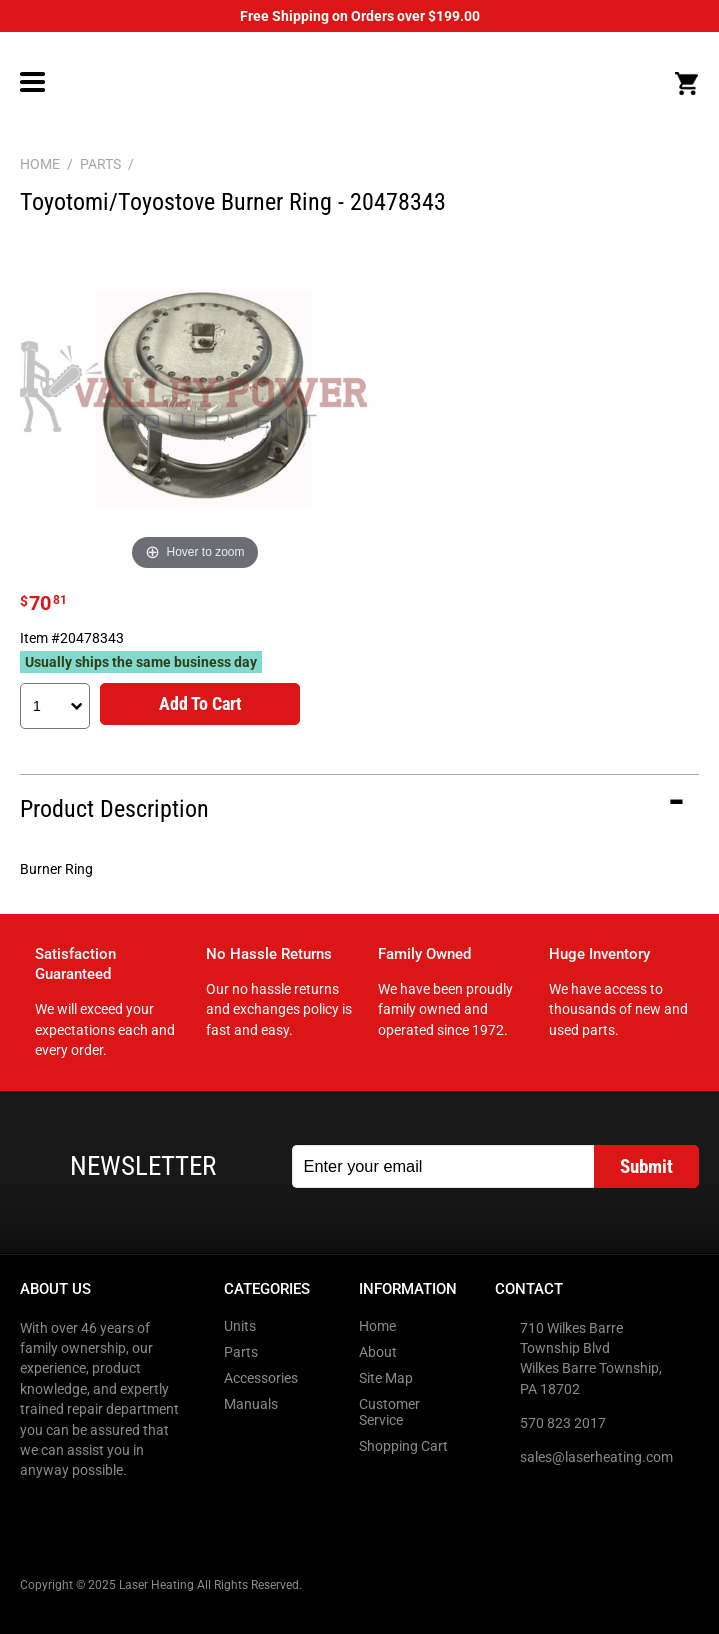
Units (240, 1326)
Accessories (261, 1378)
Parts (241, 1352)
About (378, 1352)
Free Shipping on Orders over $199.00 (360, 16)
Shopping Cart (403, 1446)
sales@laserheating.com (596, 1457)
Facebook (37, 1511)
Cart (686, 84)
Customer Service (389, 1412)
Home (377, 1326)
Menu (33, 82)
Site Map (386, 1378)
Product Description (114, 809)
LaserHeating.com (358, 83)
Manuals (251, 1404)
